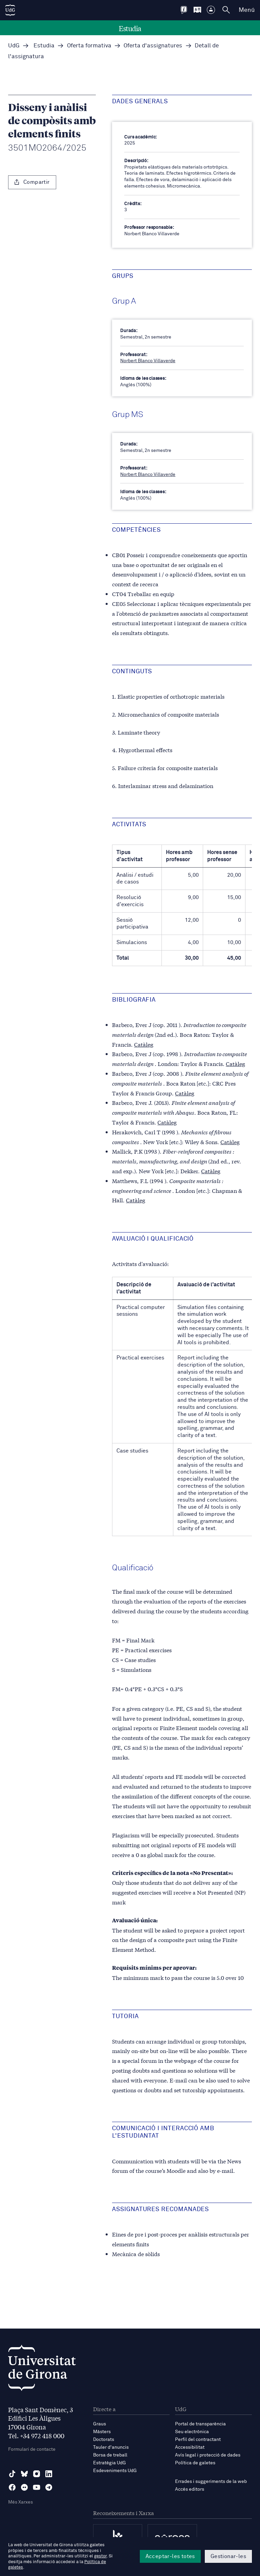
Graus (99, 2424)
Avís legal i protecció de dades (207, 2455)
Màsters (102, 2431)
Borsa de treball (110, 2455)
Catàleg (143, 1044)
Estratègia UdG (109, 2463)
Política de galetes (195, 2463)
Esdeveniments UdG (115, 2470)
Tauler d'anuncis (111, 2447)
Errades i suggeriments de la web (211, 2481)
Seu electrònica (192, 2431)
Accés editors (189, 2489)
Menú (247, 10)
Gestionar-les (228, 2556)
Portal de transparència (200, 2424)
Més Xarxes (20, 2502)
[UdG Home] (10, 10)
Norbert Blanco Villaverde (147, 360)
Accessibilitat (189, 2447)
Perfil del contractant (198, 2439)
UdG (14, 46)
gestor (100, 2556)
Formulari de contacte (32, 2449)
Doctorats (103, 2439)
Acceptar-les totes (170, 2556)
